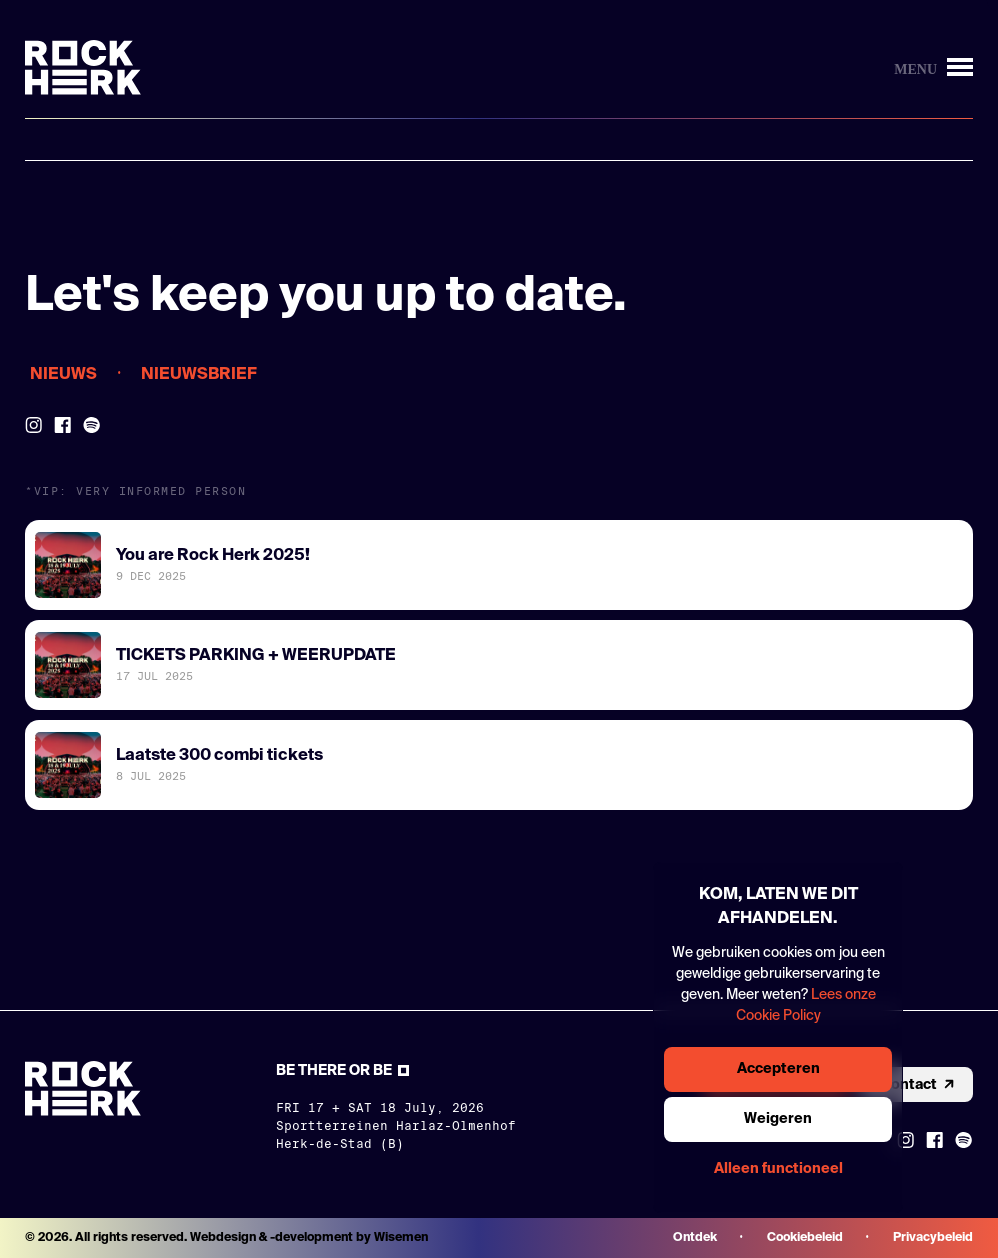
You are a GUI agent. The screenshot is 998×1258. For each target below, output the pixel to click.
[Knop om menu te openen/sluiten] (933, 67)
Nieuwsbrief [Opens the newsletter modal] (199, 375)
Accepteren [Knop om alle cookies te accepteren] (778, 1069)
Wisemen (401, 1238)
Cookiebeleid (805, 1238)
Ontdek (695, 1238)
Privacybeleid (933, 1238)
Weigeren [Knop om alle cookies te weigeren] (778, 1119)
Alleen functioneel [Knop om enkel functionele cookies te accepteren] (778, 1169)
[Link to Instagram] (33, 425)
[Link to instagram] (905, 1140)
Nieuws (63, 375)
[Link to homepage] (83, 67)
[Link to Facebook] (62, 425)
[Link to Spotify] (92, 425)
